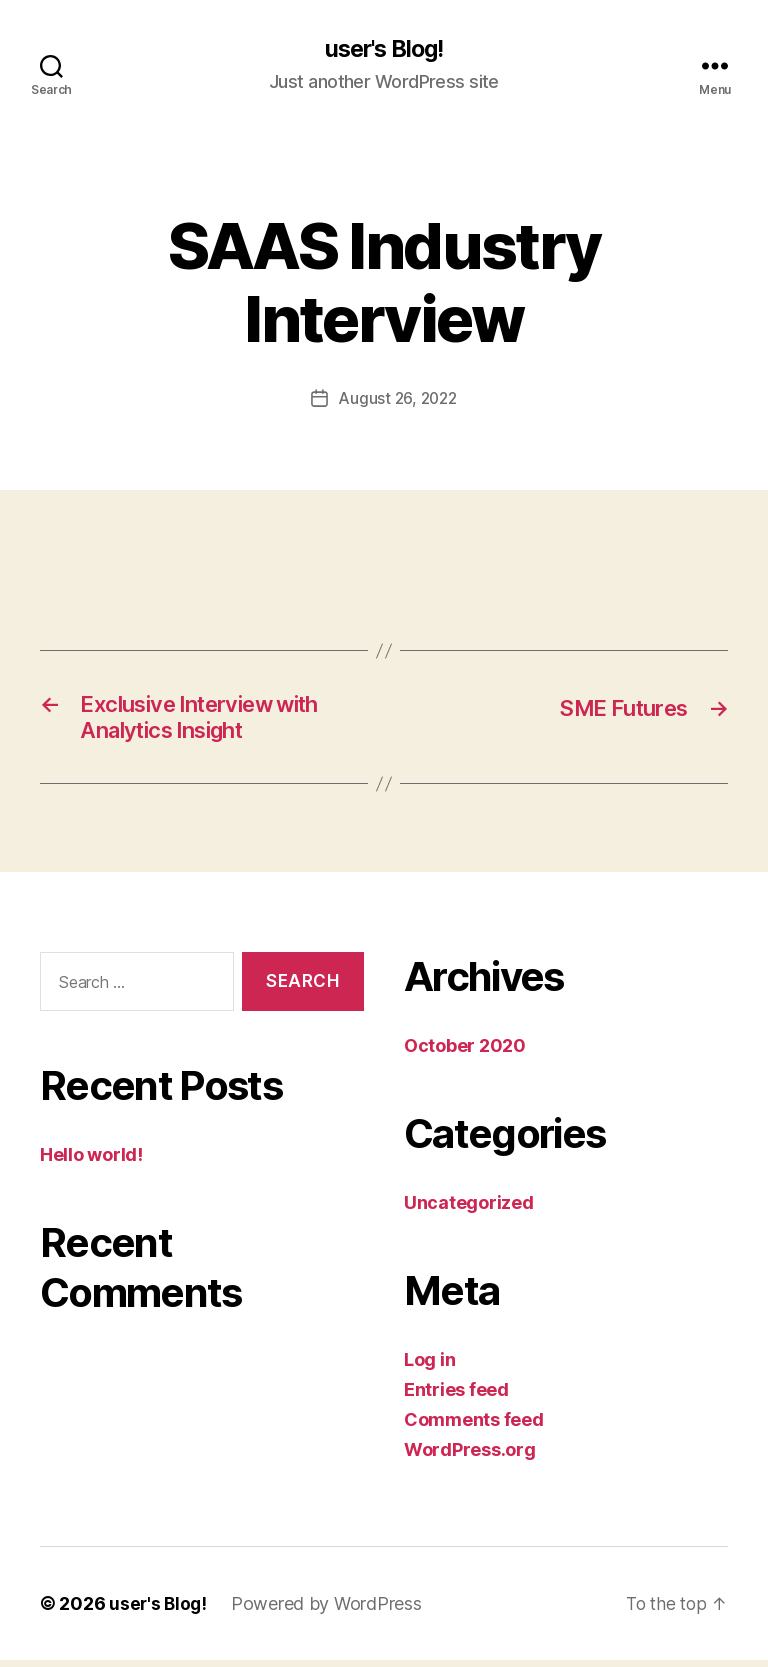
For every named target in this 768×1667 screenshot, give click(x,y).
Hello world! (91, 1160)
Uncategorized (469, 1209)
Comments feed (474, 1426)
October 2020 (465, 1052)
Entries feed (456, 1396)
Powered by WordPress (329, 1610)
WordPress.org (470, 1456)
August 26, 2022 (397, 399)
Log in (429, 1366)
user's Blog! (383, 50)
